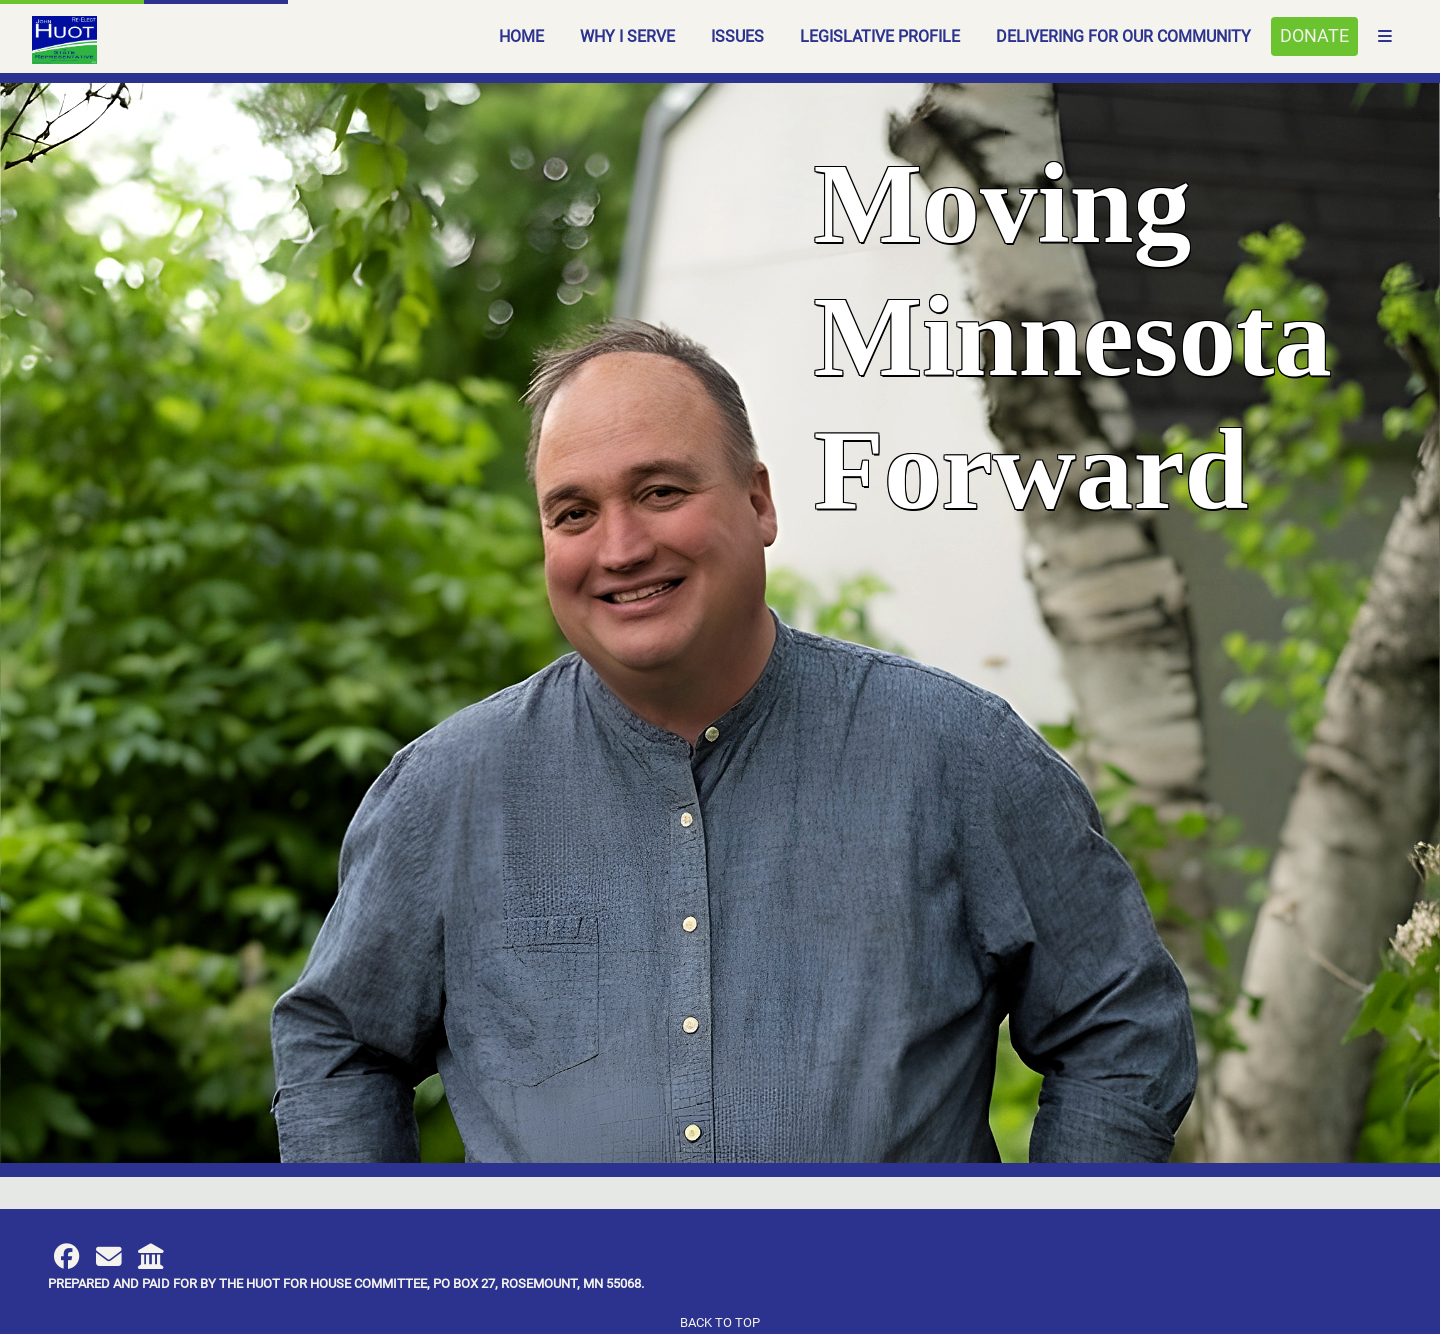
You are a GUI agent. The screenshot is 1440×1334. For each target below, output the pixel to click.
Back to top (720, 1322)
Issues (737, 36)
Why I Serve (627, 36)
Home (521, 36)
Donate (1314, 36)
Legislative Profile (880, 36)
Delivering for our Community (1123, 36)
